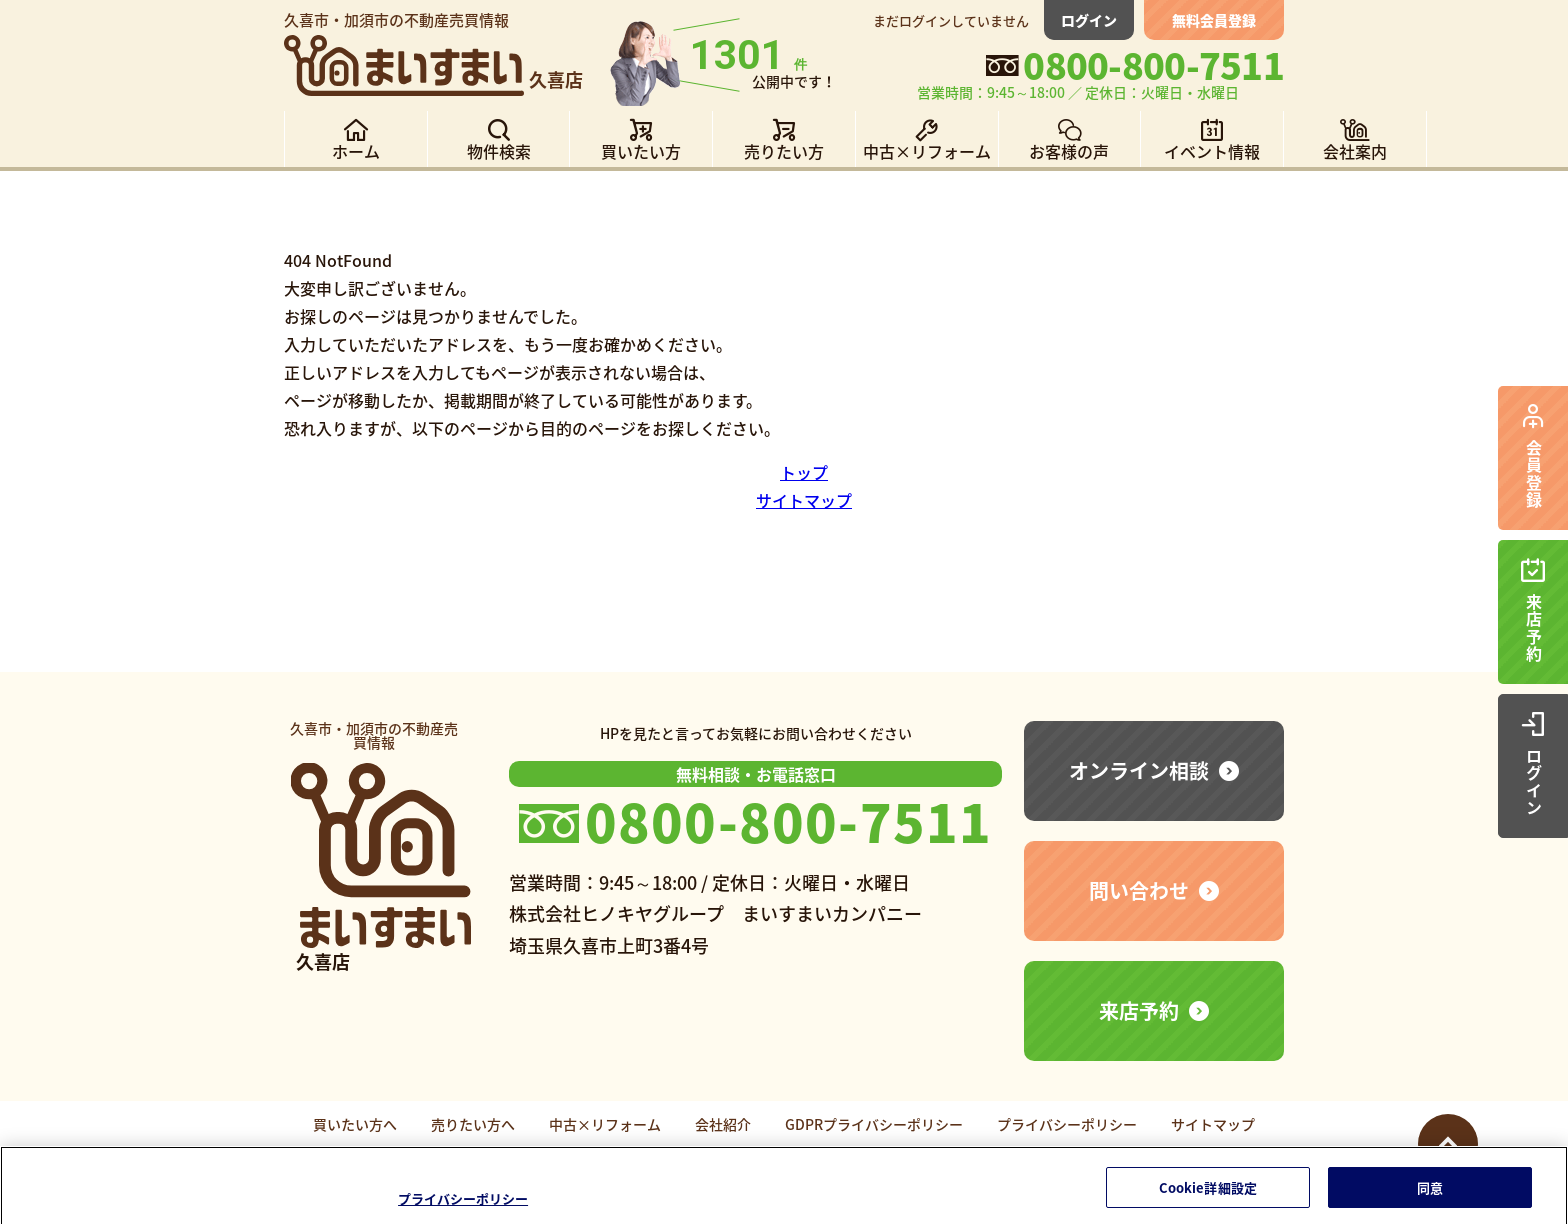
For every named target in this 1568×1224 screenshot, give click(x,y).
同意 (1430, 1195)
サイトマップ (804, 500)
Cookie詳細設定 (1208, 1195)
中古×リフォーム (605, 1124)
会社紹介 (723, 1124)
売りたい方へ (473, 1124)
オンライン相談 (1139, 770)
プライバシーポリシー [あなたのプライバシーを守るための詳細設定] (463, 1207)
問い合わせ (1139, 890)
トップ (804, 472)
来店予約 (1139, 1010)
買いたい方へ (355, 1124)
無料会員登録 (1214, 20)
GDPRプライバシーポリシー (874, 1124)
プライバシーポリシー (1067, 1124)
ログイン (1089, 20)
